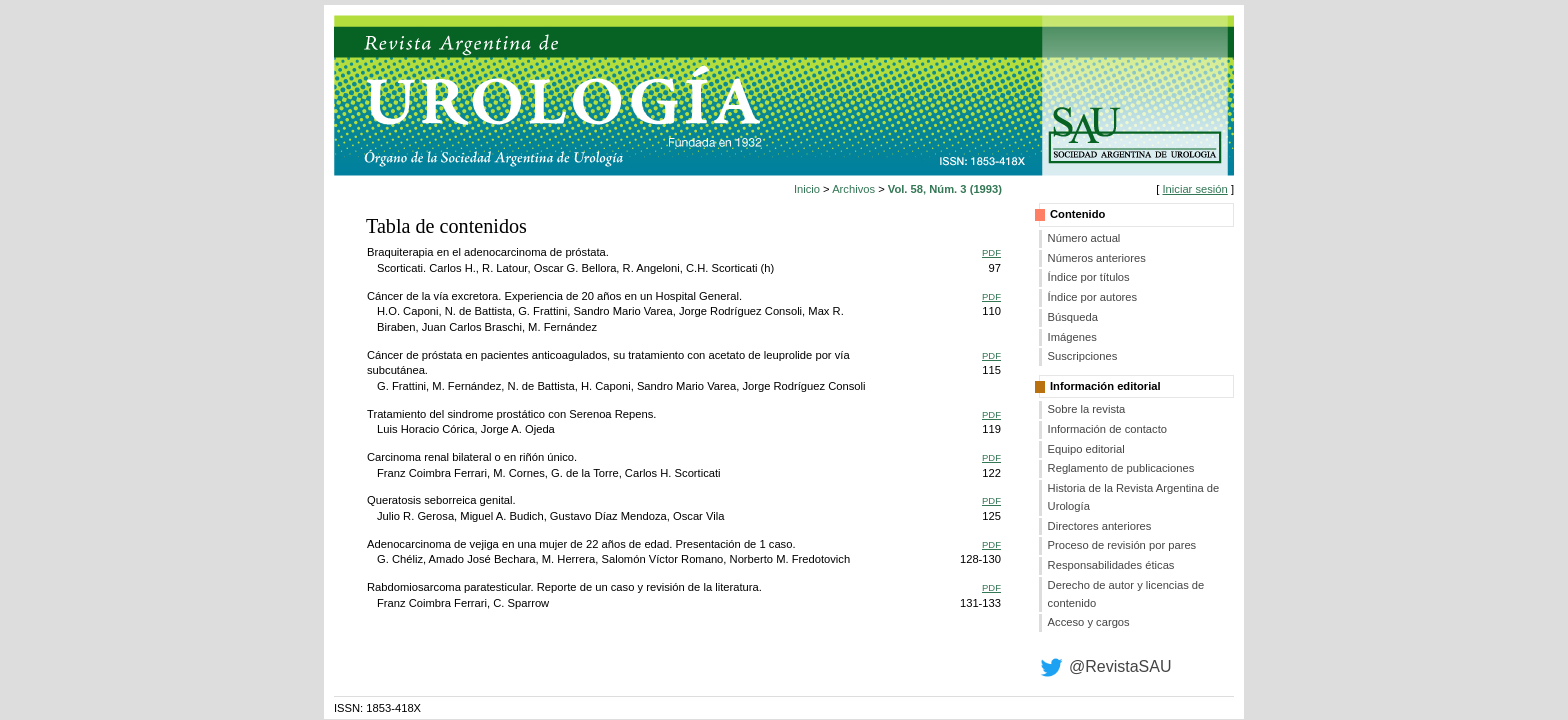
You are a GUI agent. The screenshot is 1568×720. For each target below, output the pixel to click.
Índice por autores (1093, 297)
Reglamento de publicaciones (1121, 468)
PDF (991, 252)
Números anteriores (1097, 258)
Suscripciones (1083, 356)
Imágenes (1072, 337)
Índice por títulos (1089, 277)
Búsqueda (1073, 317)
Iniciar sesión (1194, 189)
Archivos (853, 189)
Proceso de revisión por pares (1122, 545)
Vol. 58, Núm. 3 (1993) (945, 189)
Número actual (1084, 238)
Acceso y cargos (1089, 622)
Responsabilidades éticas (1111, 565)
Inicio (807, 189)
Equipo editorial (1086, 449)
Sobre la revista (1087, 409)
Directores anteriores (1100, 526)
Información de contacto (1107, 429)
